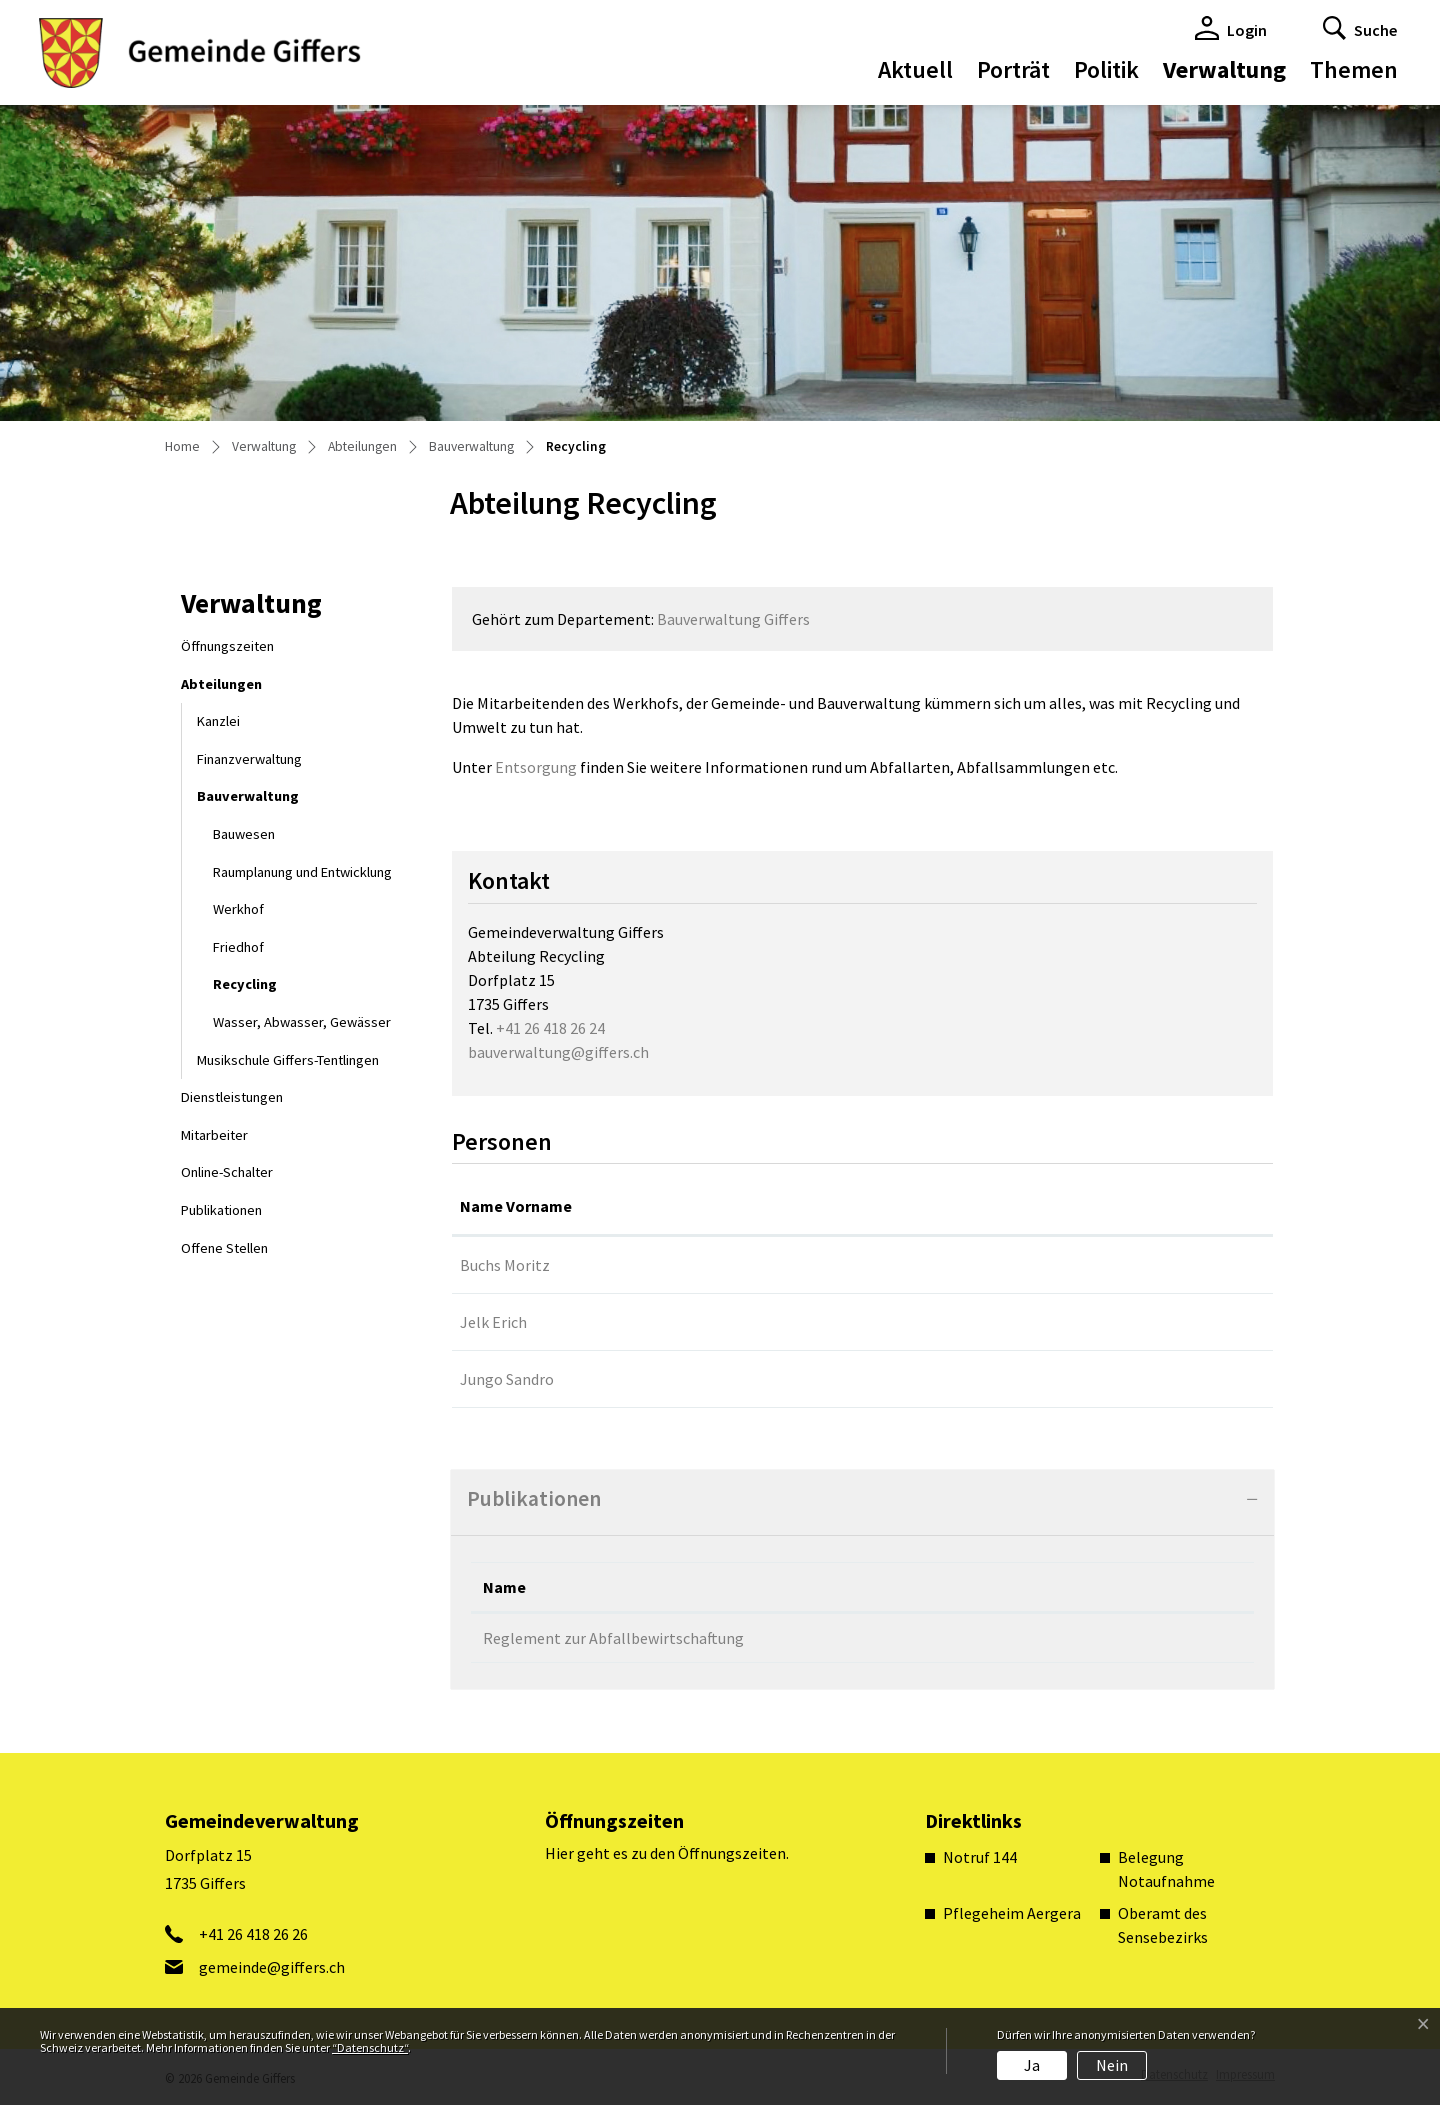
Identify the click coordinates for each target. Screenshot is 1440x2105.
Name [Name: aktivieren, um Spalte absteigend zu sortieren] (504, 1587)
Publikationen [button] (534, 1498)
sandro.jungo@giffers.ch (1120, 1379)
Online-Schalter (227, 1172)
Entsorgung (536, 767)
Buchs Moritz (505, 1265)
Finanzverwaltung (249, 759)
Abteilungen (221, 684)
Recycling (264, 989)
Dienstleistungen (232, 1097)
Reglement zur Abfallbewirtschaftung (613, 1638)
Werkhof (238, 909)
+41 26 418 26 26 (253, 1934)
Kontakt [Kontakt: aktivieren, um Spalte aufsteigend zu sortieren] (1067, 1206)
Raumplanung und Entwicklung (302, 872)
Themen (1354, 69)
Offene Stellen (224, 1248)
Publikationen (221, 1210)
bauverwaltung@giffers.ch (558, 1052)
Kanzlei (218, 721)
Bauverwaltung (248, 796)
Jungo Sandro (507, 1379)
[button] (1360, 28)
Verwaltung (1224, 69)
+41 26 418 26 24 (550, 1028)
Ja (1032, 2065)
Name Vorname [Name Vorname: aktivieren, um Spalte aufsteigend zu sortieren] (516, 1206)
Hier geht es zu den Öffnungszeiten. (667, 1853)
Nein (1112, 2065)
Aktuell (915, 69)
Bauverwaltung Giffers (733, 619)
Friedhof (238, 947)
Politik (1106, 69)
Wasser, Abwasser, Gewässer (302, 1022)
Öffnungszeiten (227, 646)
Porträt (1013, 69)
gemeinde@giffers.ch (1110, 1265)
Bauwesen (244, 834)
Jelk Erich (493, 1322)
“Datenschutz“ (370, 2047)
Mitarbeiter (214, 1135)
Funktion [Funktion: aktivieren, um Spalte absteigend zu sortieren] (692, 1206)
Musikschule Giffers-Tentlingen (288, 1060)
